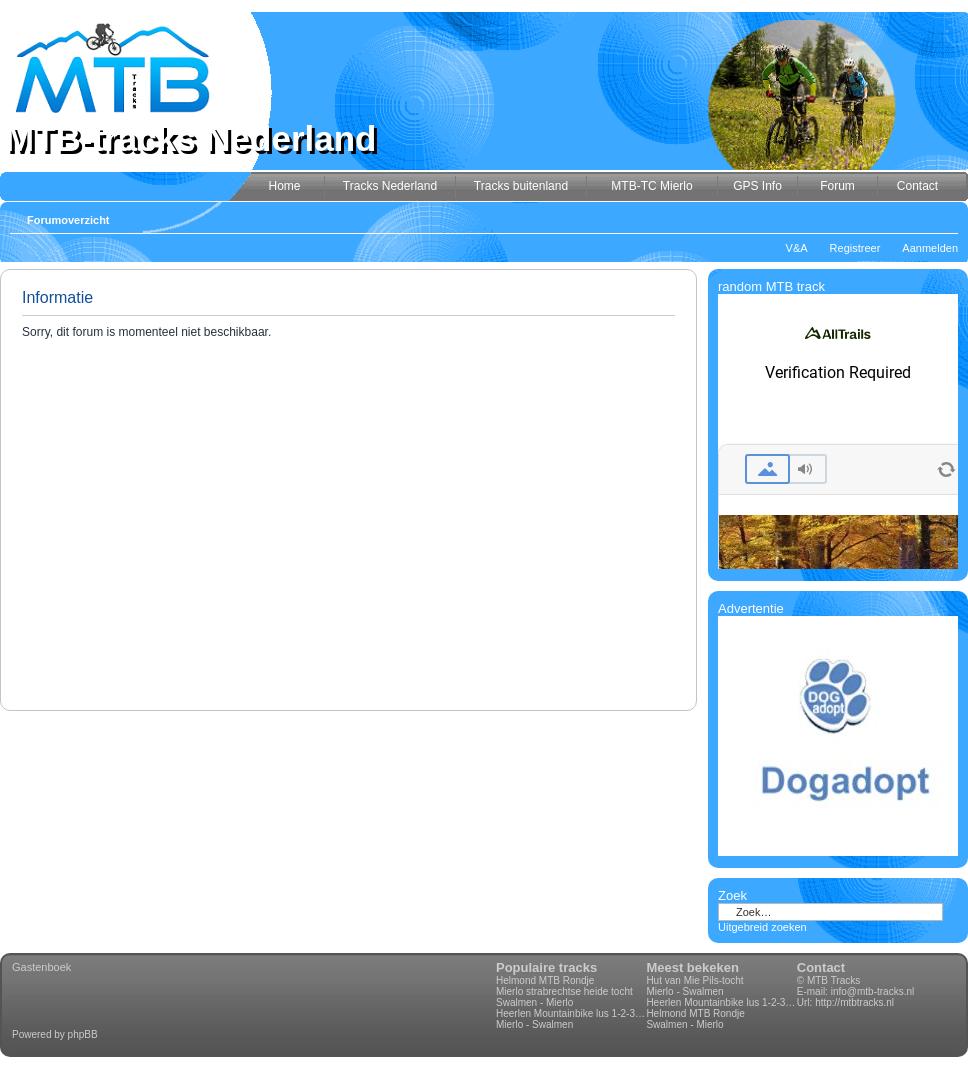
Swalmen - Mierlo (534, 1002)
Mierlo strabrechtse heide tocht (564, 991)
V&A (797, 248)
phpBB (83, 1034)
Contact (821, 967)
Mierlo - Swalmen (534, 1024)
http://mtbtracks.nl (854, 1002)
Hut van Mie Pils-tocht (694, 980)
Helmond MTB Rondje (545, 980)
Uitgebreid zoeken (762, 927)
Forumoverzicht (68, 220)
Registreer (855, 248)
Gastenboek (41, 967)
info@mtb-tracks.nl (873, 991)
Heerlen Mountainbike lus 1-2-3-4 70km (571, 1013)
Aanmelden (930, 248)
